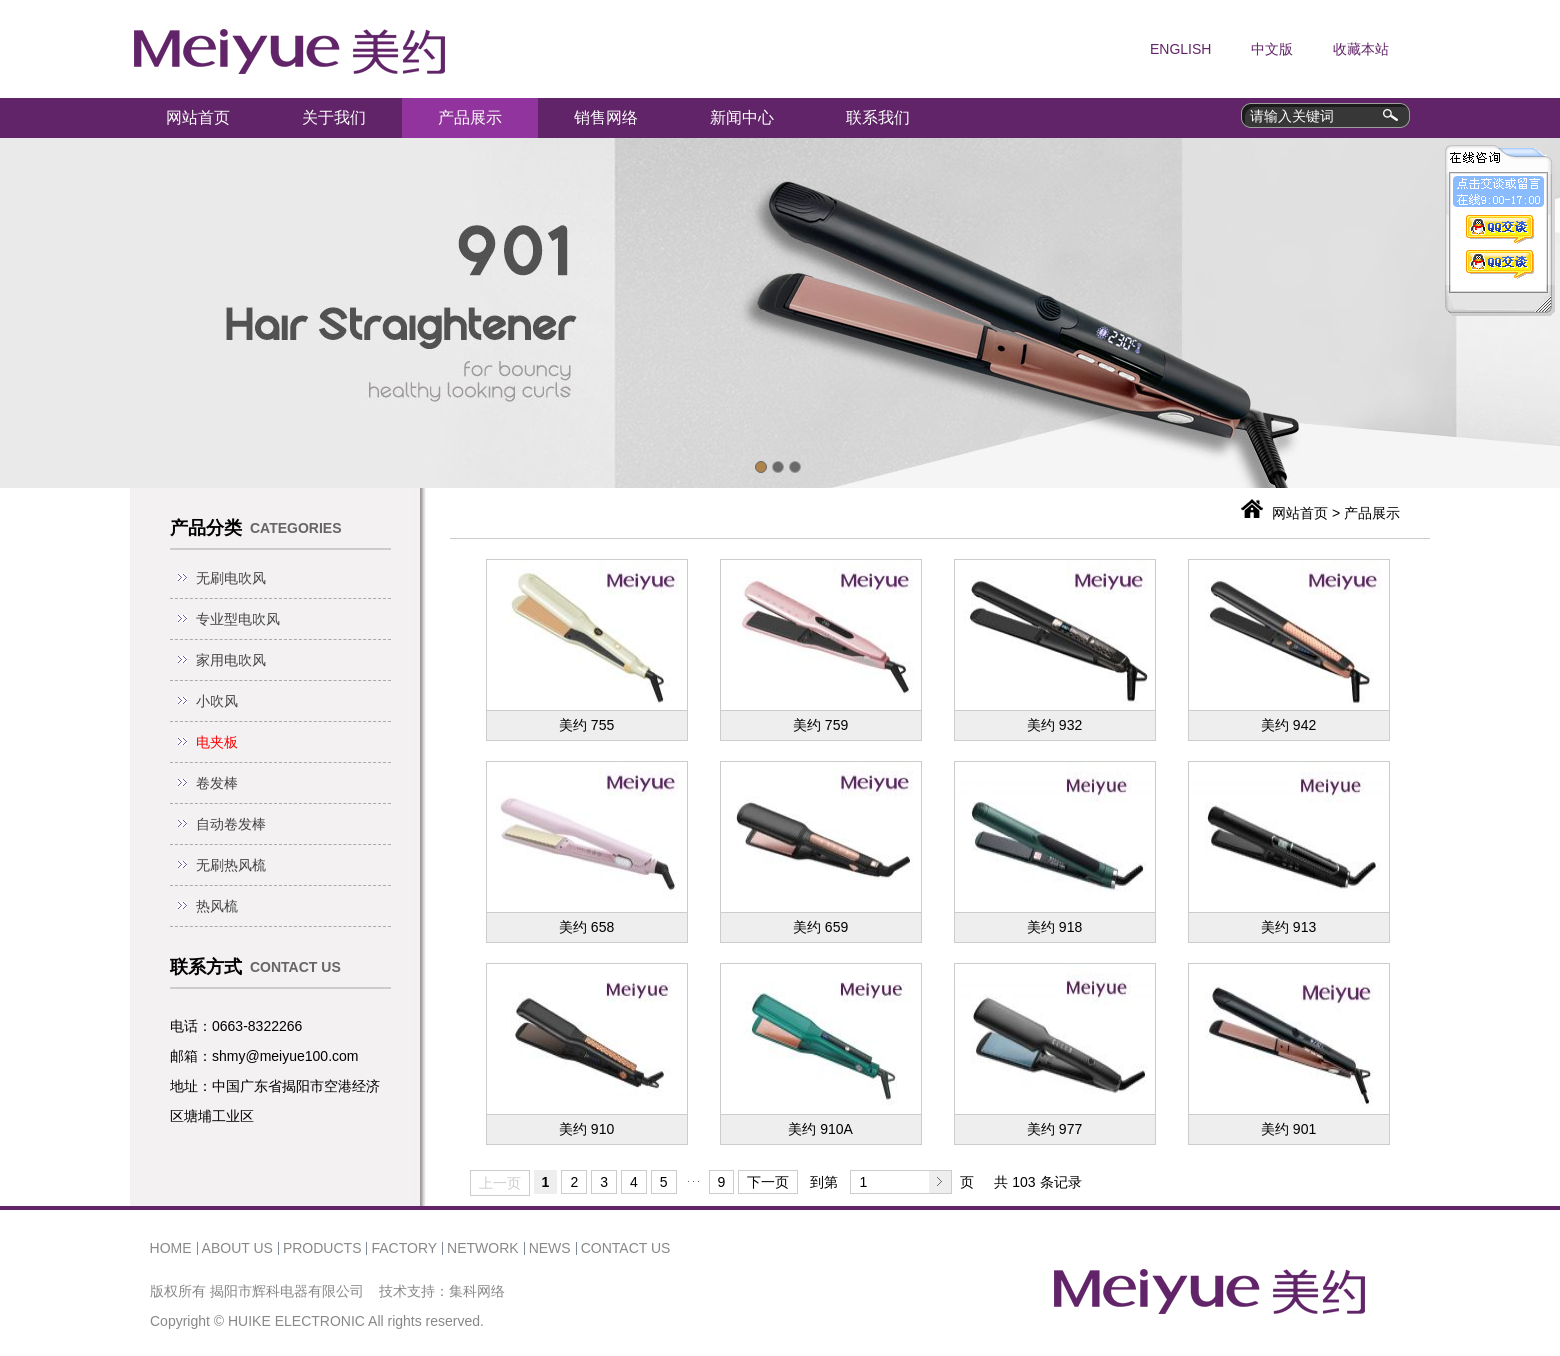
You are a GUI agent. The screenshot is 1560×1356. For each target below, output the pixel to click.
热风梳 (217, 906)
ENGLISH (1180, 49)
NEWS (550, 1248)
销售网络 (606, 117)
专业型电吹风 (238, 619)
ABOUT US (237, 1248)
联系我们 (878, 117)
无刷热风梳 (231, 865)
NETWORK (483, 1248)
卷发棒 (217, 783)
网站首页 (198, 117)
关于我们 (334, 117)
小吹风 (217, 701)
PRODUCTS (322, 1248)
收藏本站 (1361, 49)
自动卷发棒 (231, 824)
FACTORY (404, 1248)
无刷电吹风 (231, 578)
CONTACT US (626, 1248)
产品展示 (470, 117)
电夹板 (217, 742)
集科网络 (477, 1291)
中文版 (1272, 49)
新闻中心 (742, 117)
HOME (171, 1248)
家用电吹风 (231, 660)
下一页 (768, 1182)
